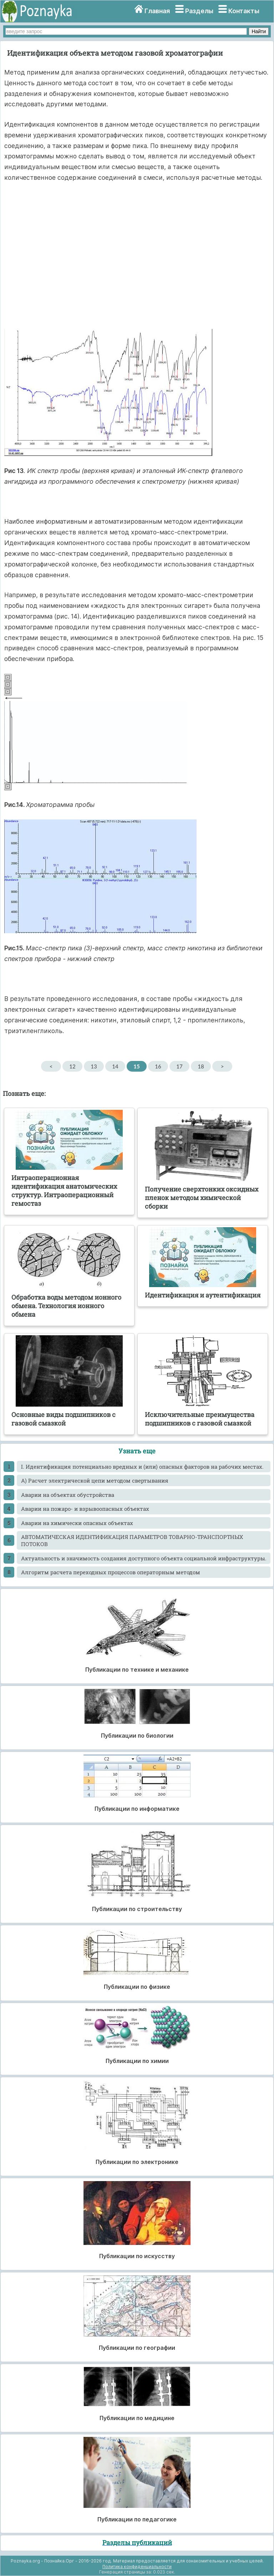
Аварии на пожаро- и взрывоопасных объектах (85, 1508)
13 (94, 1066)
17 (179, 1066)
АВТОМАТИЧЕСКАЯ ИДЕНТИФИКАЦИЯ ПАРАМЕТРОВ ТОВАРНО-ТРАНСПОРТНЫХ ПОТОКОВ (132, 1540)
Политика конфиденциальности (137, 2566)
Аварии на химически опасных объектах (77, 1522)
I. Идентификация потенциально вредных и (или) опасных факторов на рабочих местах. (142, 1466)
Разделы (199, 11)
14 (115, 1066)
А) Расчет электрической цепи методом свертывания (94, 1480)
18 (201, 1066)
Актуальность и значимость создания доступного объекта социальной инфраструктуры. (144, 1558)
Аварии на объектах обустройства (67, 1494)
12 (72, 1066)
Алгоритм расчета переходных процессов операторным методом (110, 1572)
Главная (157, 11)
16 (158, 1066)
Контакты (243, 11)
